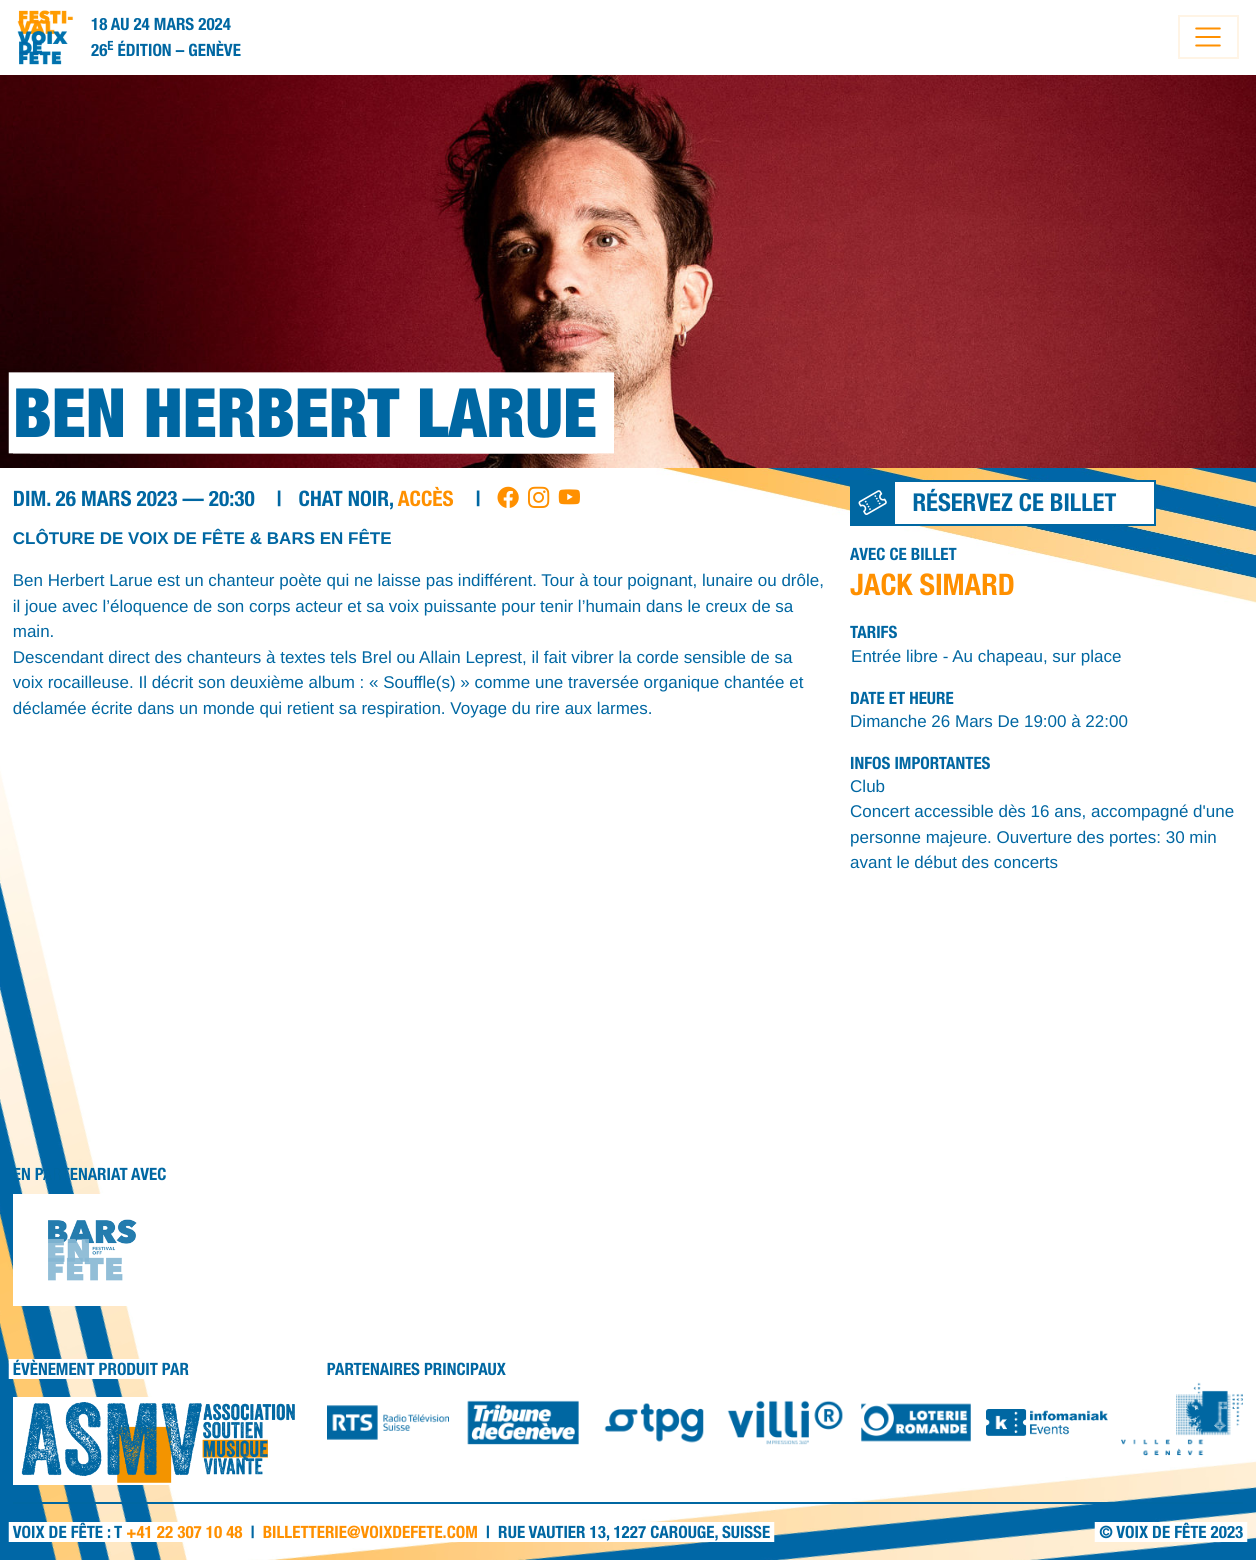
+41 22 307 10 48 (184, 1532)
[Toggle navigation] (1208, 37)
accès (426, 498)
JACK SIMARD (932, 584)
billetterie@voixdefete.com (370, 1532)
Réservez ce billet (984, 503)
